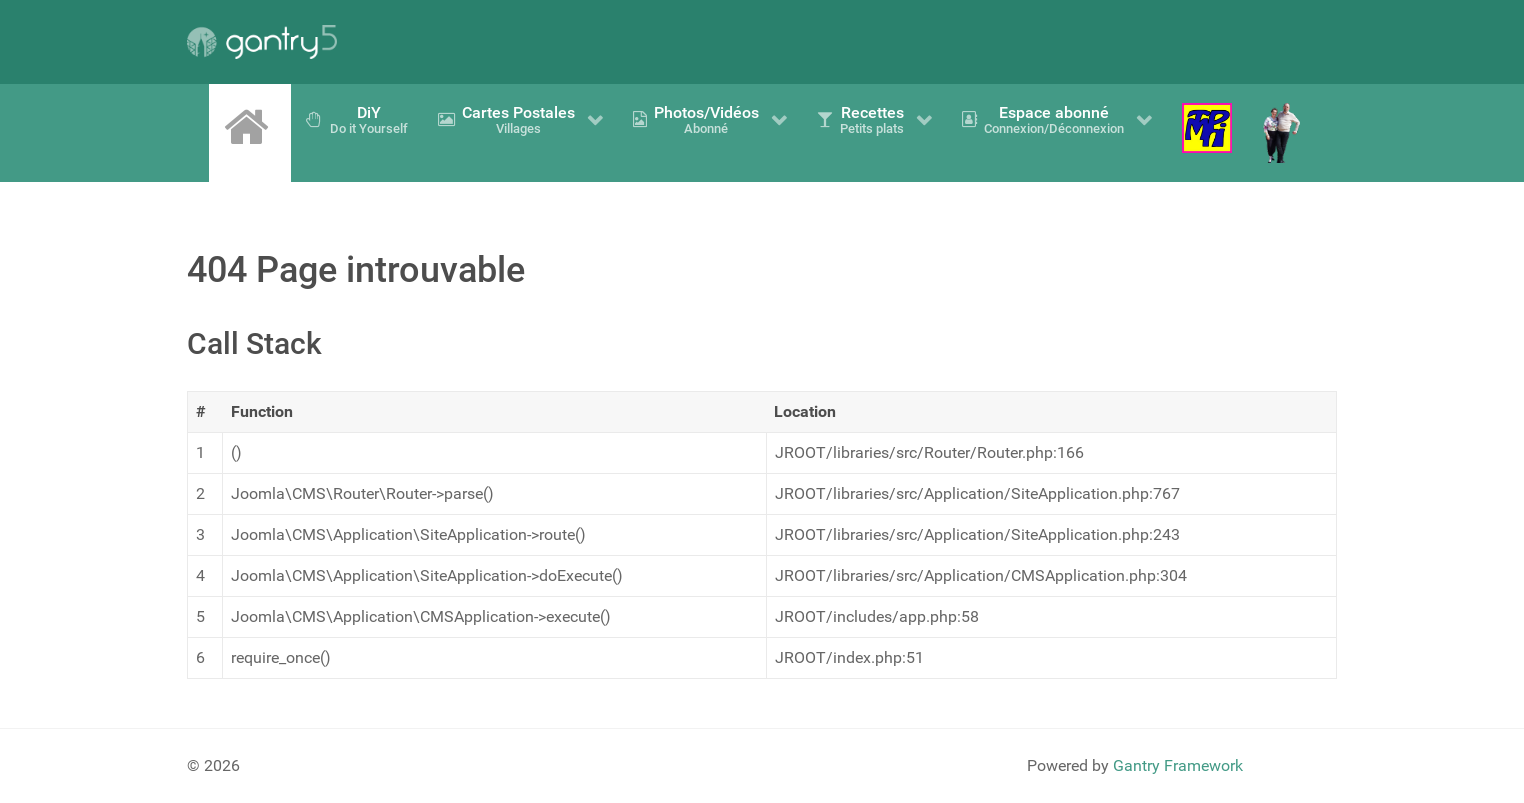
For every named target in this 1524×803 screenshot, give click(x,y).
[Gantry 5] (262, 42)
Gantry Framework (1178, 765)
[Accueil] (250, 127)
